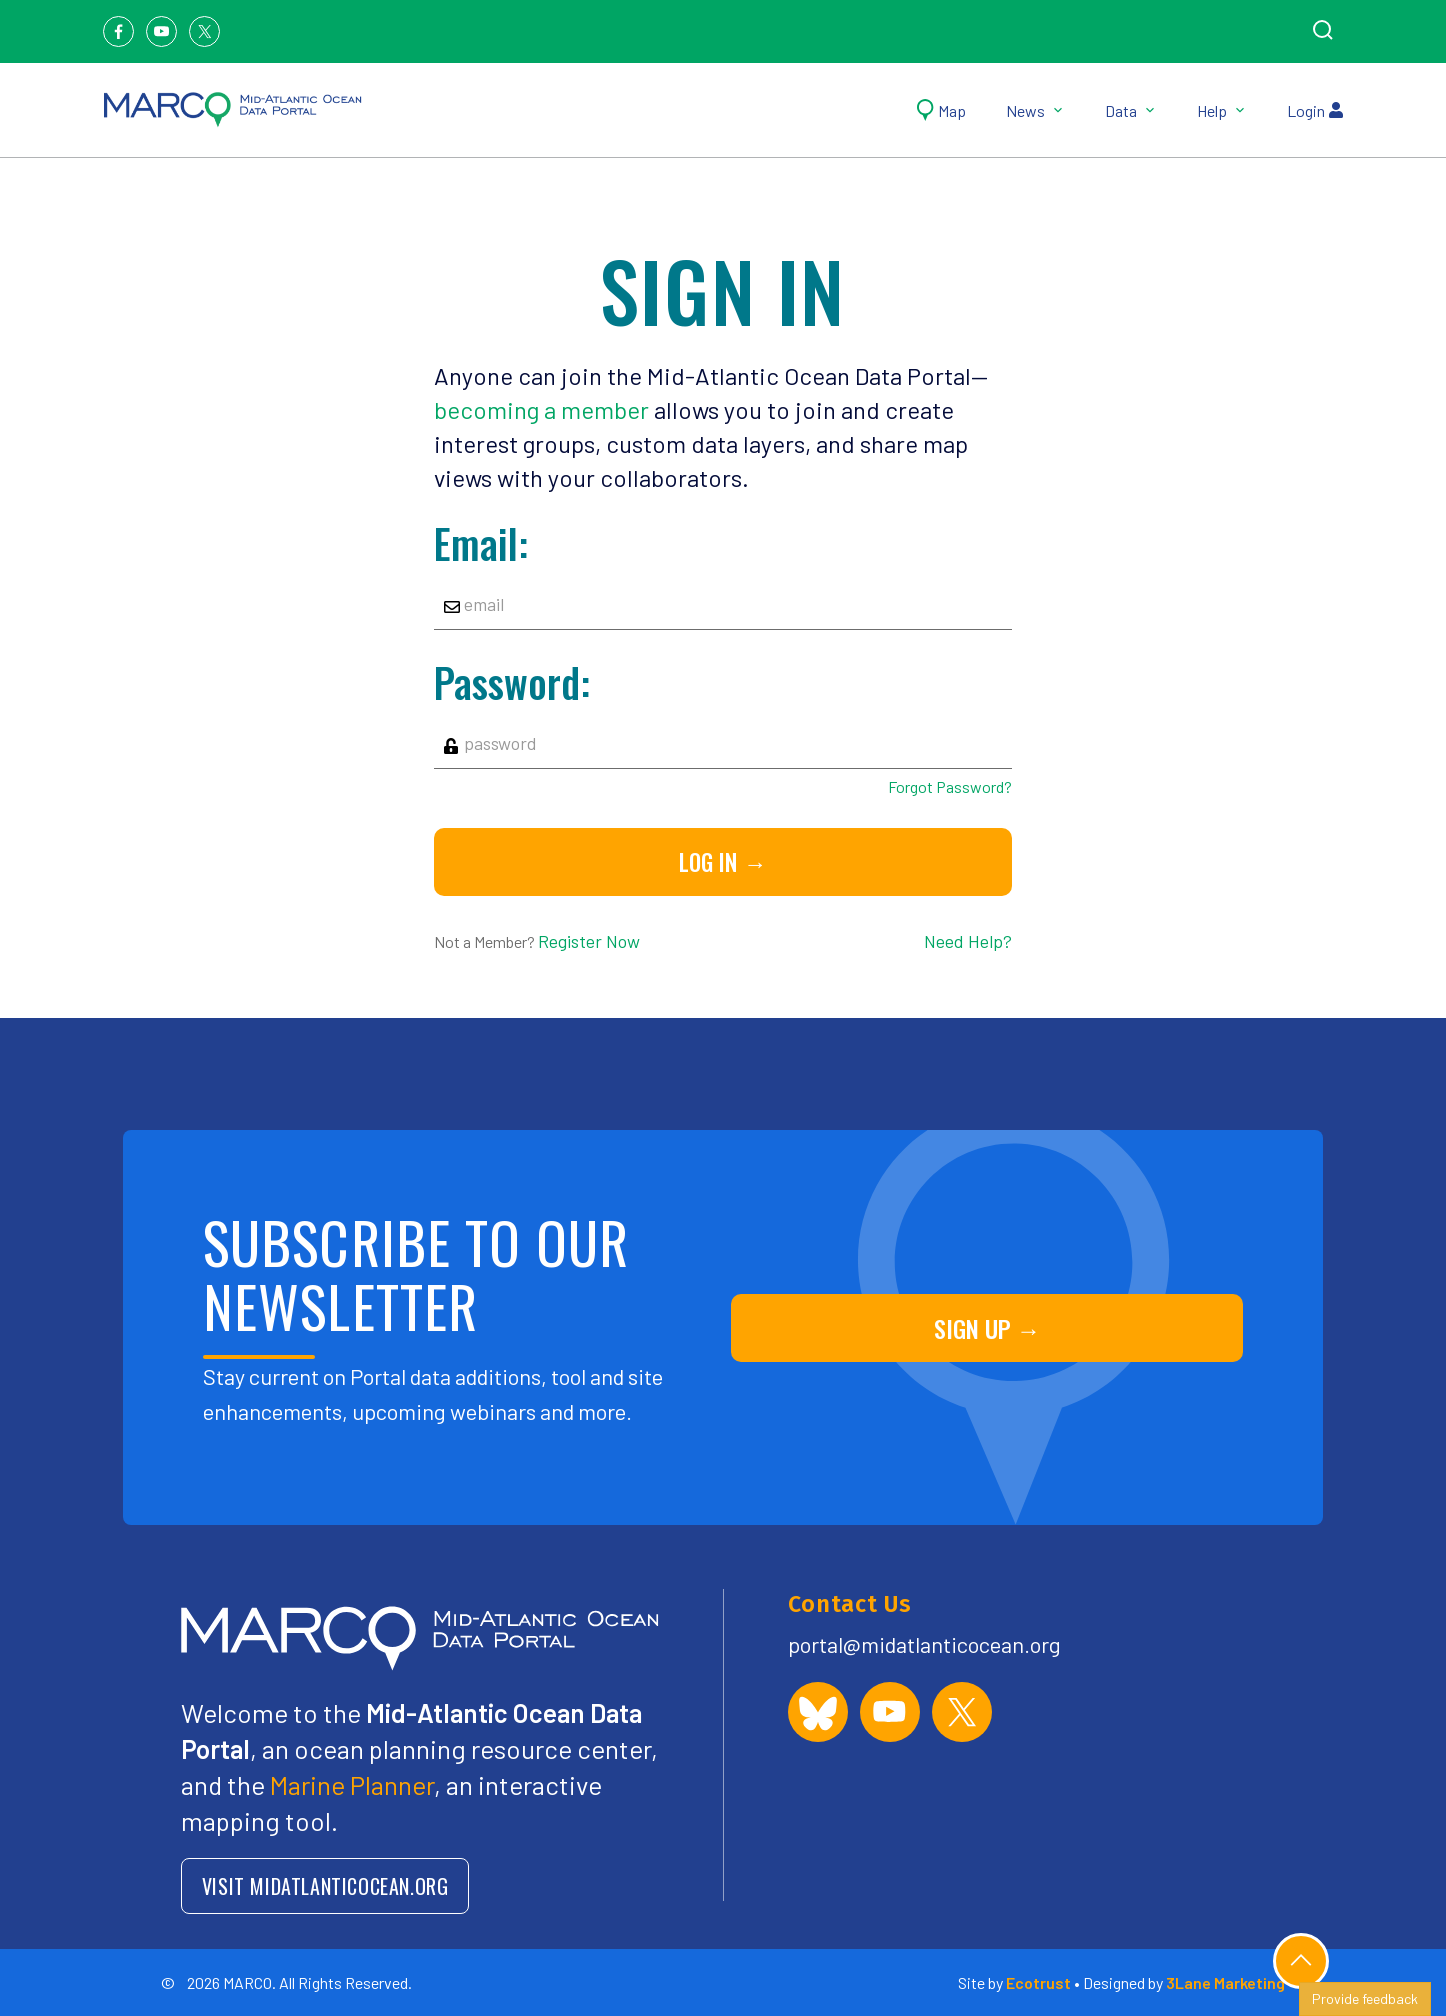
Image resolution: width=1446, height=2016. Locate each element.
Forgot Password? (950, 786)
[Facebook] (118, 31)
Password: (512, 682)
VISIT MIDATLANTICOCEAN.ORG (325, 1886)
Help (1222, 110)
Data (1131, 110)
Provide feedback (1365, 1998)
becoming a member (541, 409)
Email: (481, 543)
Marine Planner (352, 1784)
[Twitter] (204, 31)
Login (1315, 110)
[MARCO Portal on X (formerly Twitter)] (962, 1712)
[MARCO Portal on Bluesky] (818, 1712)
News (1035, 110)
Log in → (722, 862)
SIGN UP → (987, 1328)
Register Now (589, 941)
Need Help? (968, 941)
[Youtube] (161, 31)
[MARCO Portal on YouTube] (890, 1712)
